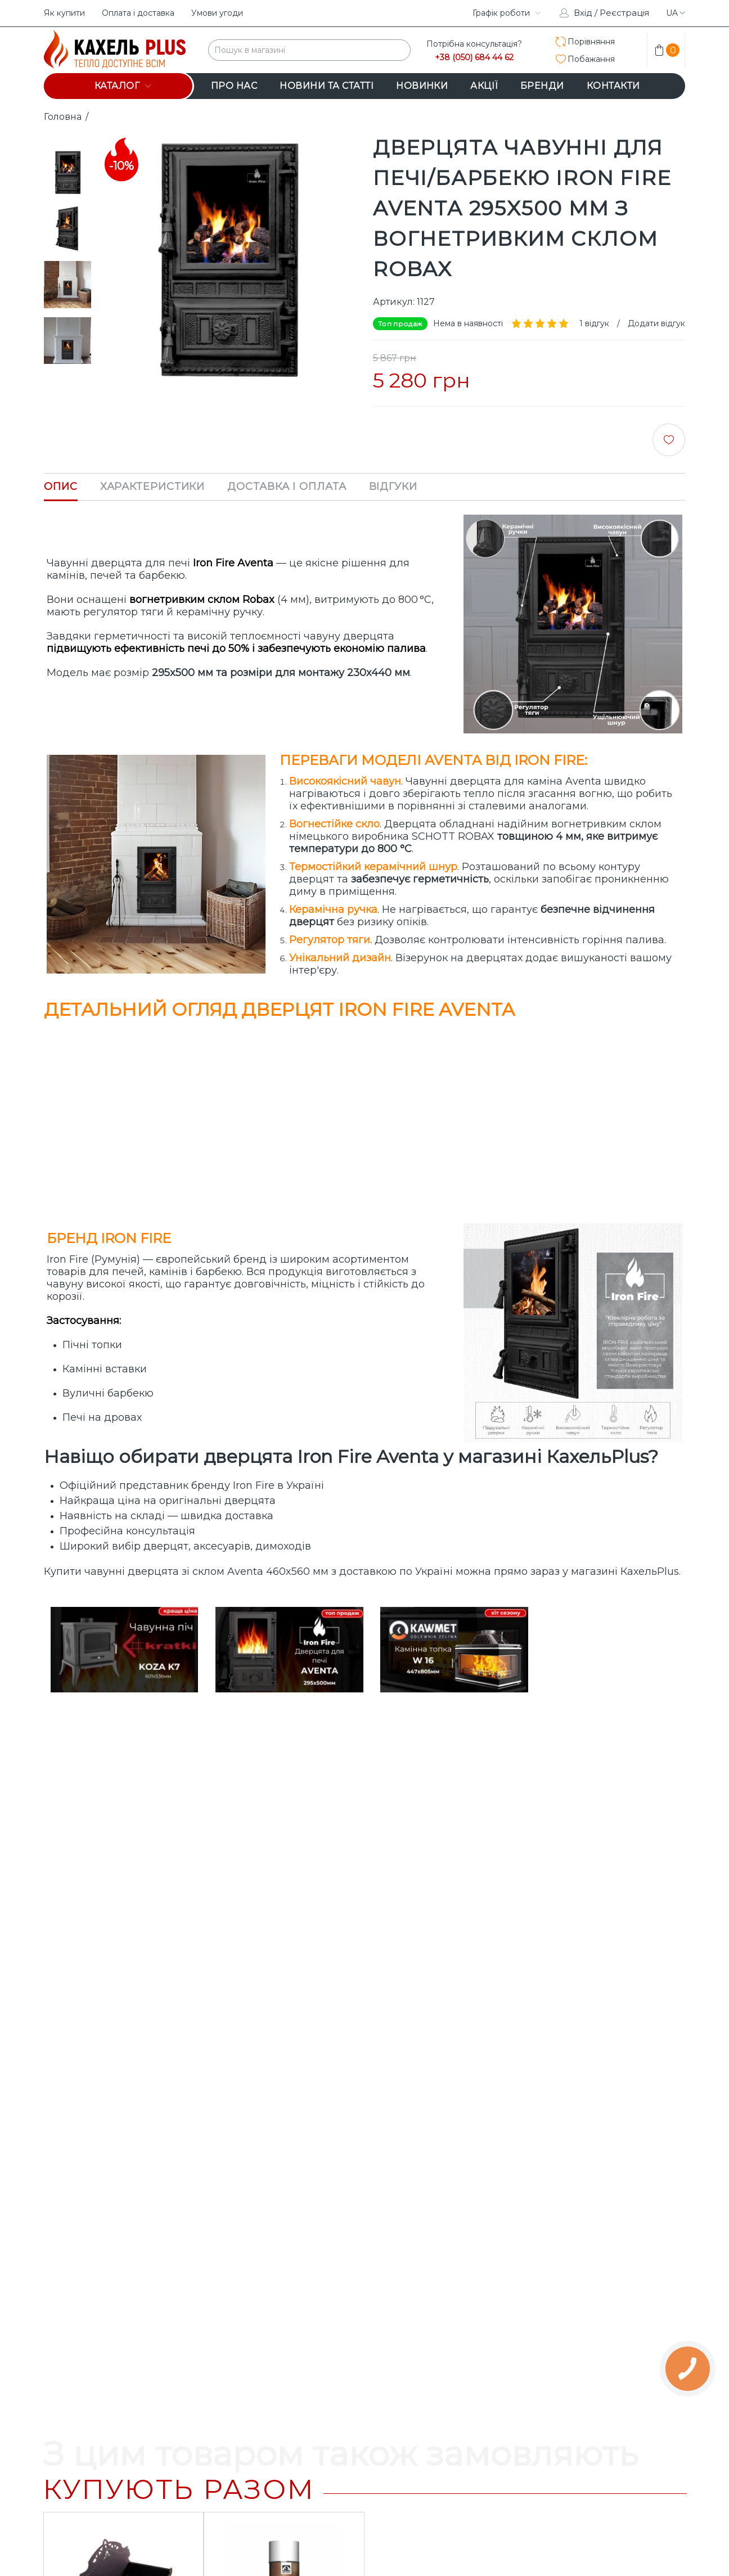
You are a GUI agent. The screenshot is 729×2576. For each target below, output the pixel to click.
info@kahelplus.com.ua (268, 2518)
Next (67, 378)
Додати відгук (656, 323)
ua (675, 13)
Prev (67, 139)
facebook (447, 13)
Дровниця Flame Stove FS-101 (123, 1958)
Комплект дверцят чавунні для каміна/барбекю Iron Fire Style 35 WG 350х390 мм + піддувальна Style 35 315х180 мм (605, 2313)
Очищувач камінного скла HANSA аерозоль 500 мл (284, 1964)
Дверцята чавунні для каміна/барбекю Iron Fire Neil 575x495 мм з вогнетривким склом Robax (445, 2307)
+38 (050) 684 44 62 (474, 57)
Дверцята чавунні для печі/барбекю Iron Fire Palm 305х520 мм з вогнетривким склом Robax (123, 2307)
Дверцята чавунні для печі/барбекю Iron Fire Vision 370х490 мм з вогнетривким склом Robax (284, 2307)
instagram (419, 13)
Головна (63, 116)
